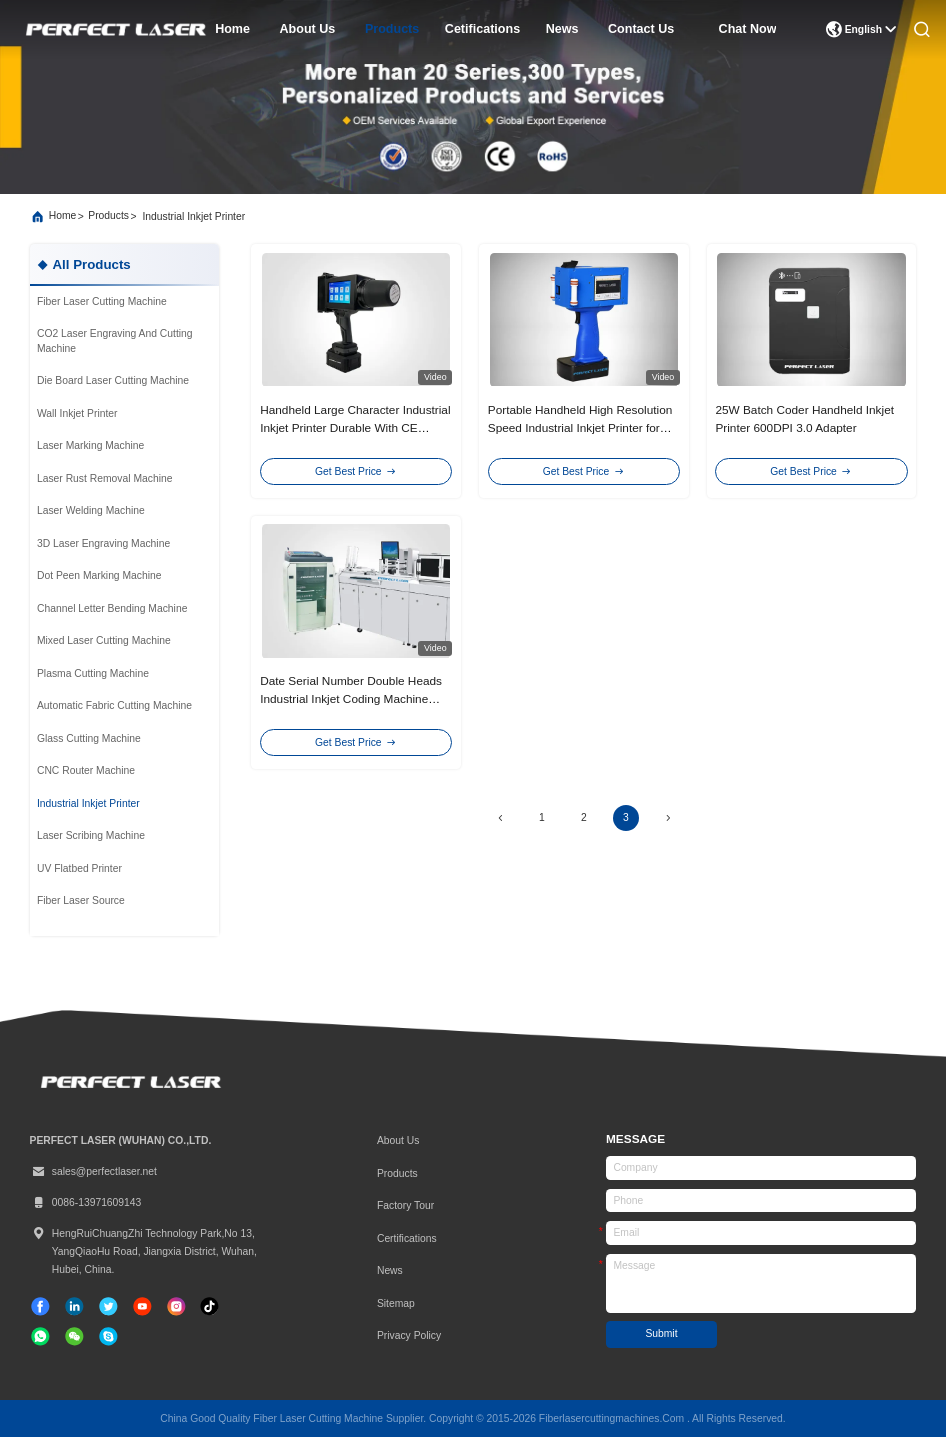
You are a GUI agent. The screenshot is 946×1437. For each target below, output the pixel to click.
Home (63, 215)
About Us (398, 1140)
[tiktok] (142, 1306)
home (232, 29)
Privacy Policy (409, 1335)
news (562, 29)
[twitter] (108, 1306)
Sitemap (396, 1303)
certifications (407, 1238)
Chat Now (748, 29)
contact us (641, 29)
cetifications (482, 29)
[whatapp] (40, 1336)
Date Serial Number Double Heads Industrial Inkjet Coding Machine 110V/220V (351, 698)
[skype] (108, 1336)
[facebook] (40, 1306)
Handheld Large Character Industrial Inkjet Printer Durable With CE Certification (355, 427)
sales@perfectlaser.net (93, 1172)
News (390, 1270)
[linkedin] (74, 1306)
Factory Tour (405, 1205)
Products (397, 1173)
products (392, 29)
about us (308, 29)
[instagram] (176, 1306)
